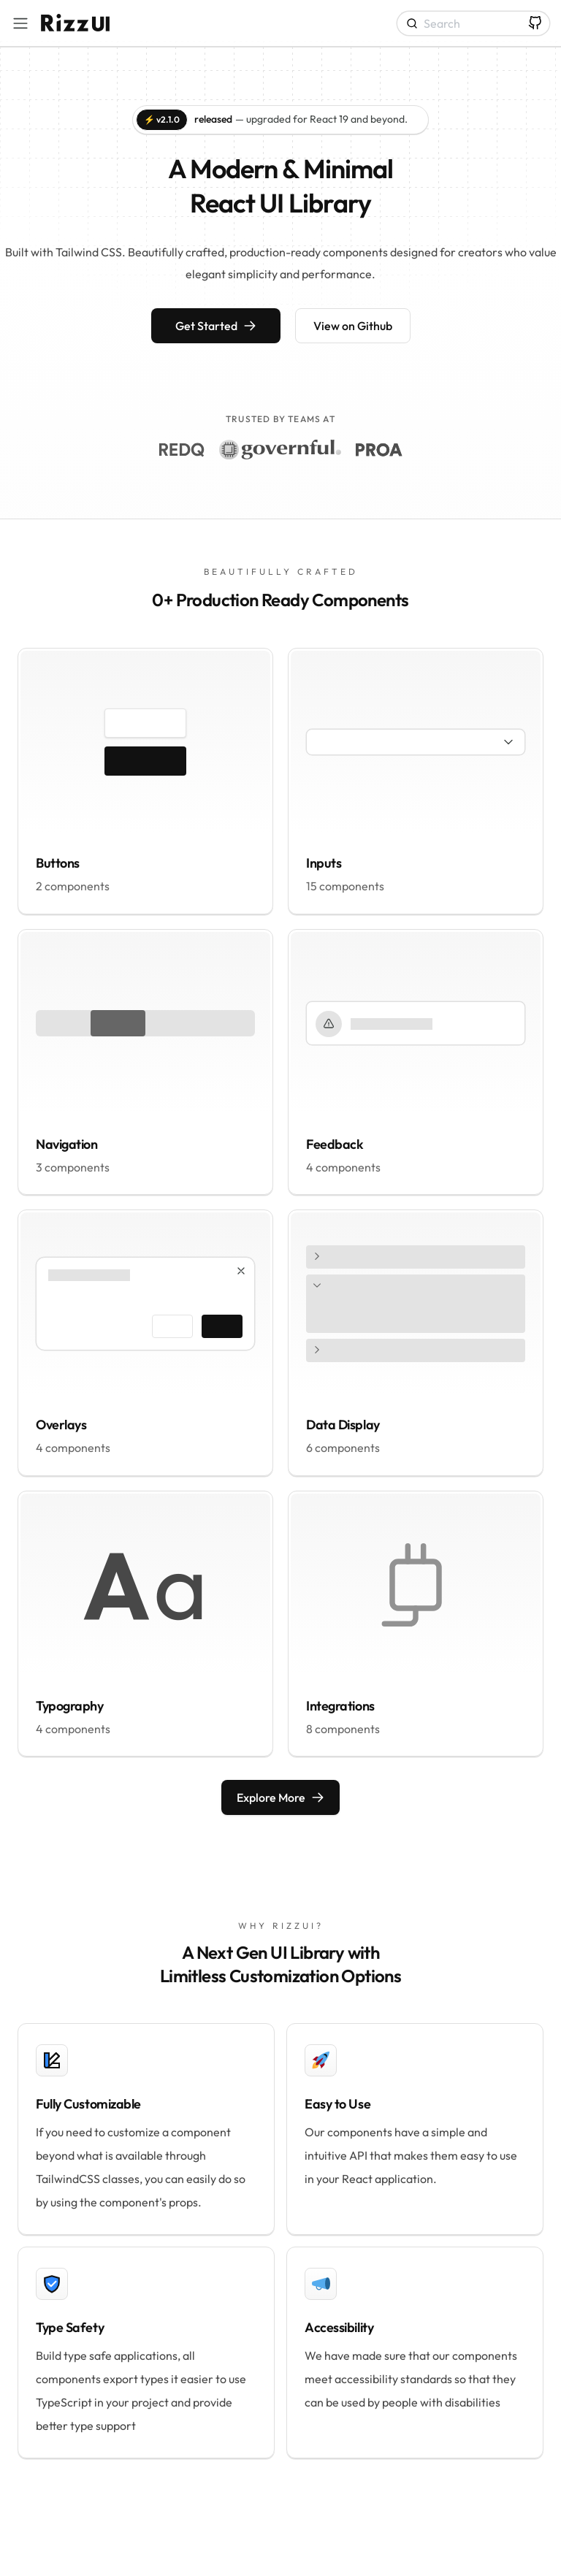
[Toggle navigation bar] (20, 23)
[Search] (473, 23)
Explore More (280, 1797)
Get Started (215, 325)
